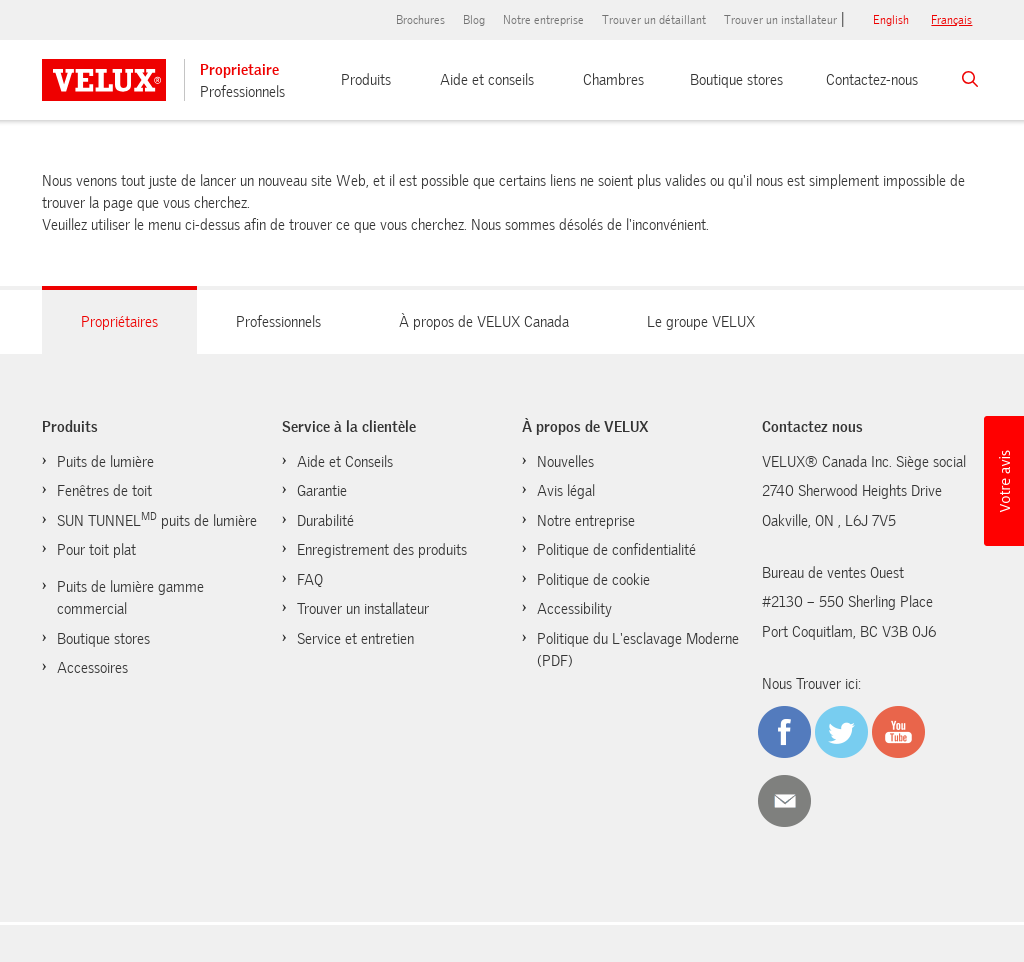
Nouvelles (565, 462)
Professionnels (242, 92)
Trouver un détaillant (654, 20)
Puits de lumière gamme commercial (130, 598)
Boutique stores (736, 80)
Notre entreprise (543, 20)
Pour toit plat (96, 550)
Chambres (613, 80)
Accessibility (574, 609)
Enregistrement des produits (382, 550)
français (951, 20)
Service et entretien (355, 639)
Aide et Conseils (345, 462)
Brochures (420, 20)
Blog (474, 20)
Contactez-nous (872, 80)
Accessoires (92, 668)
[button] (1004, 481)
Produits (366, 80)
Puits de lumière (105, 462)
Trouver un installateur (780, 20)
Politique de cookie (593, 580)
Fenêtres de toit (104, 491)
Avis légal (566, 491)
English (891, 20)
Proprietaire (239, 70)
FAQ (310, 580)
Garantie (322, 491)
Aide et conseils (487, 80)
